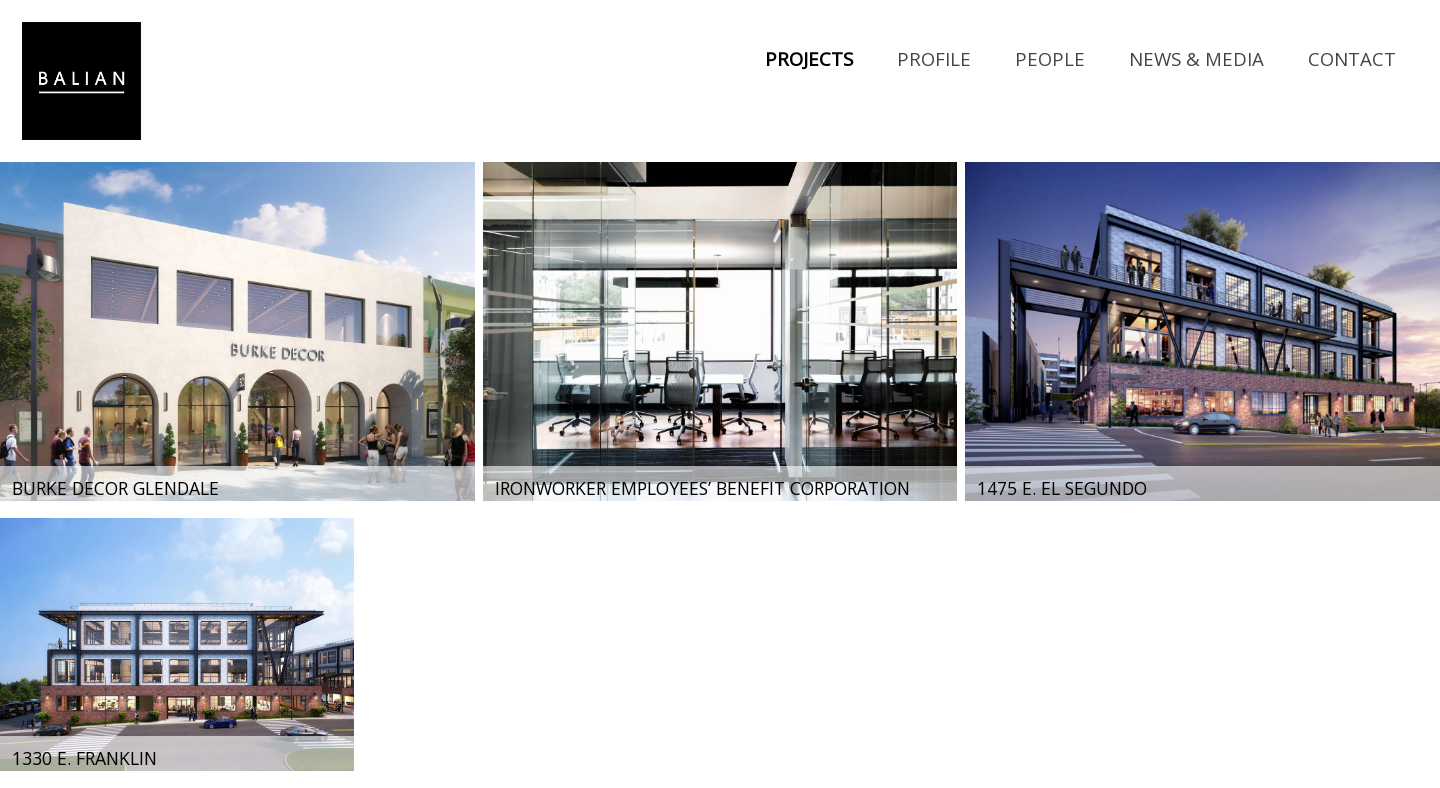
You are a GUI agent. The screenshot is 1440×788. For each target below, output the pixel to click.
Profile (934, 58)
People (1050, 58)
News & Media (1196, 58)
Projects (809, 58)
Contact (1352, 58)
